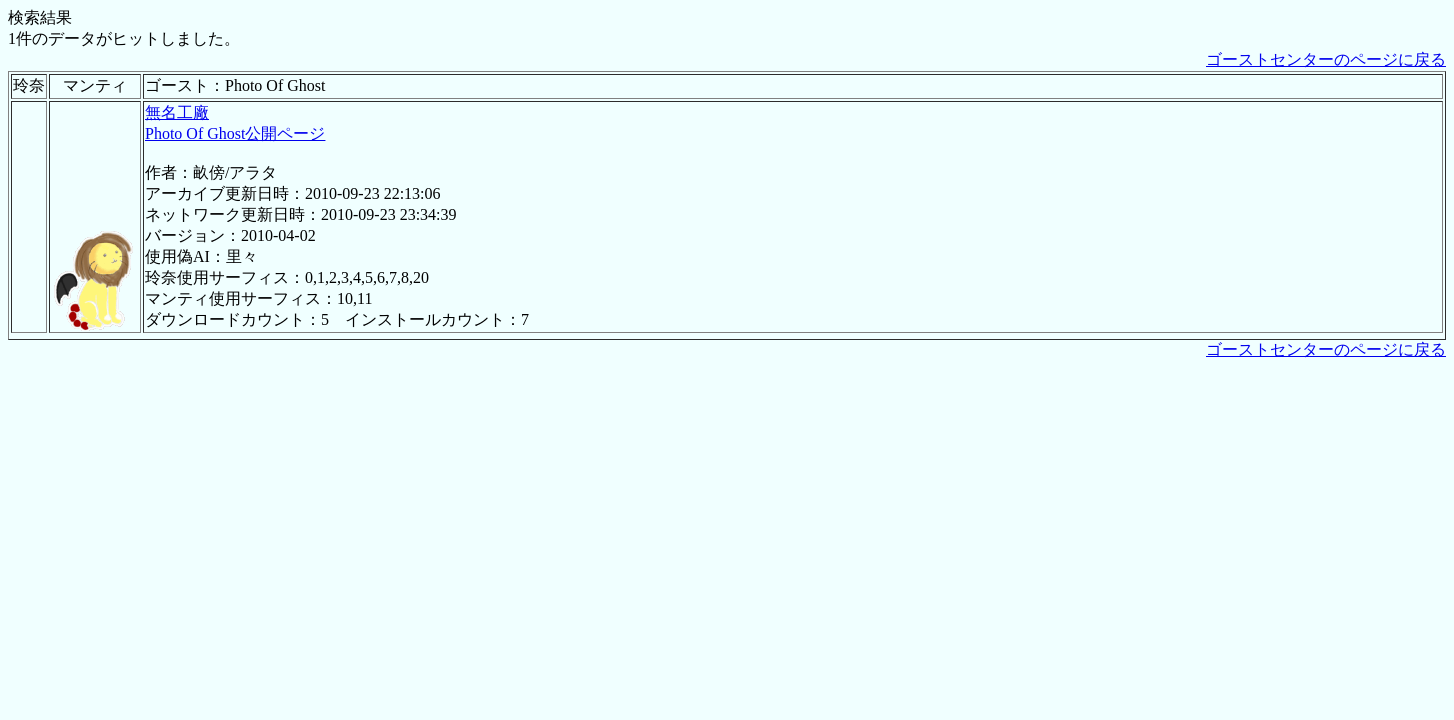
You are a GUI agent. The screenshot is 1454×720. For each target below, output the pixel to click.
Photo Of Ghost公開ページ (235, 133)
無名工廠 (177, 112)
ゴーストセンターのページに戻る (1326, 59)
